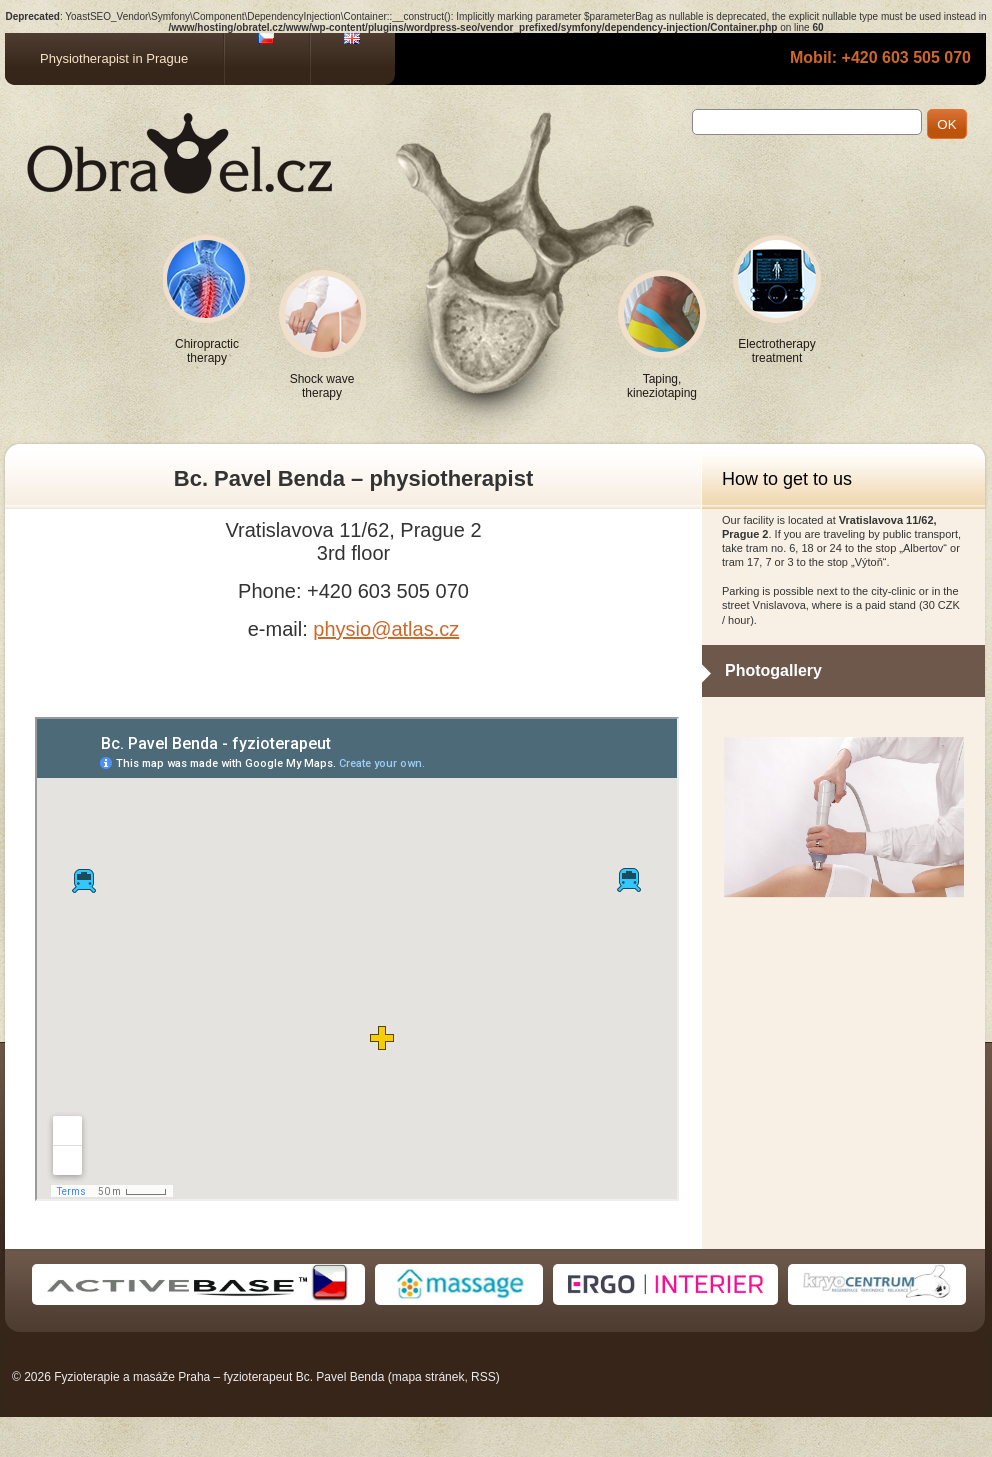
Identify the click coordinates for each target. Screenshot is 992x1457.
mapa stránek (428, 1377)
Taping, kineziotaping (662, 386)
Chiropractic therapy (207, 351)
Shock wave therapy (322, 386)
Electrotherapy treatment (776, 351)
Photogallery (773, 670)
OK (946, 124)
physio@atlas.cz (386, 629)
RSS (483, 1377)
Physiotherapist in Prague (114, 58)
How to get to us (787, 479)
